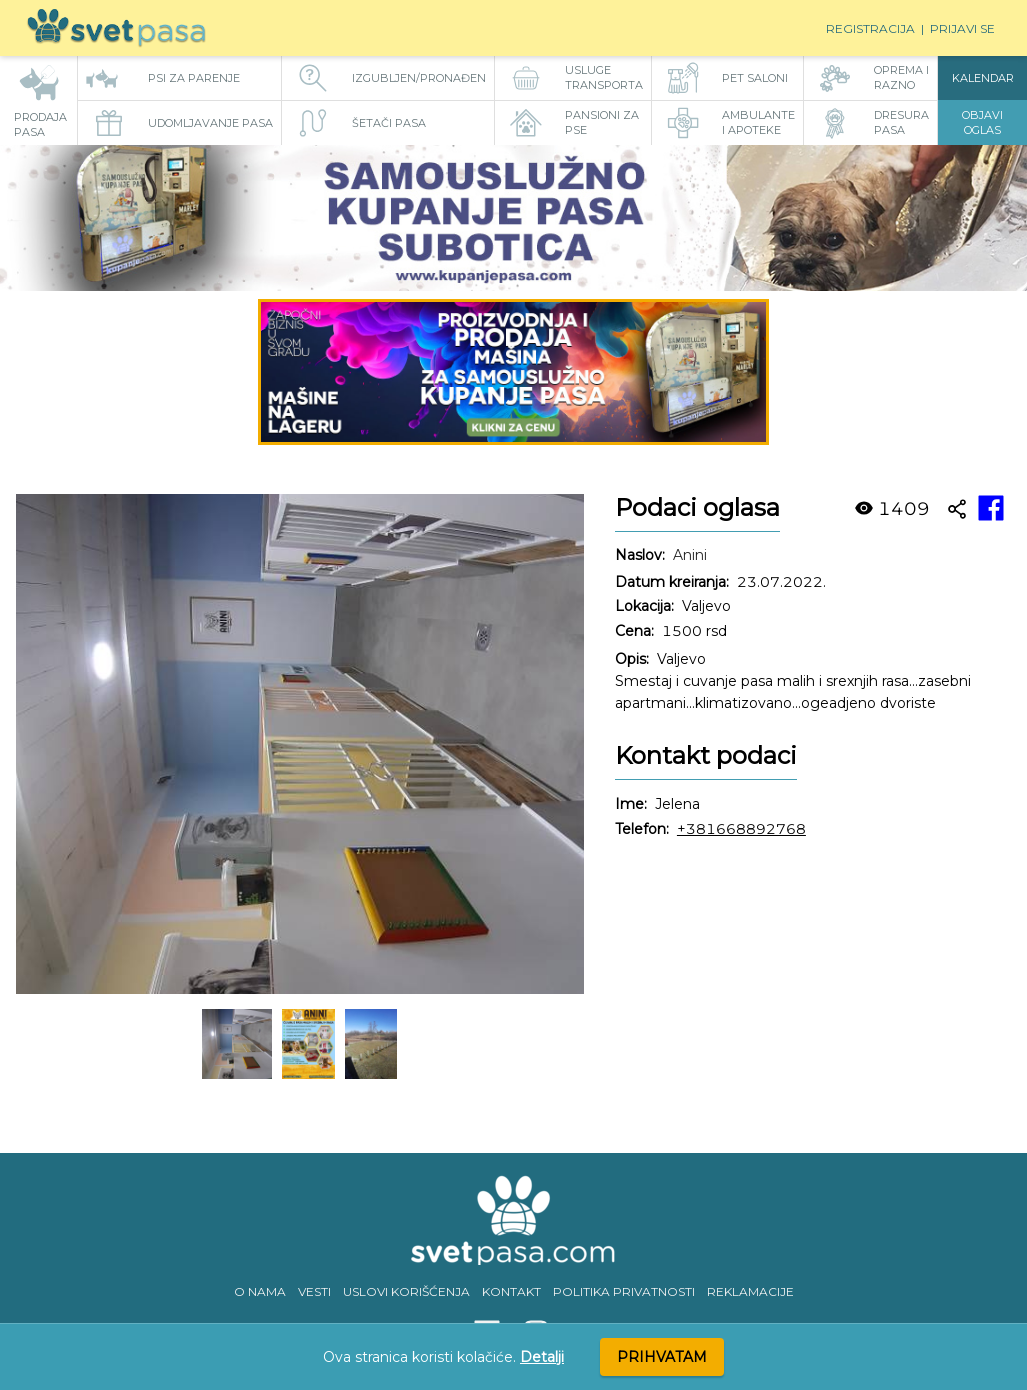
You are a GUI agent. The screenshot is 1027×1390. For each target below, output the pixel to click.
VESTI (314, 1291)
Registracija (870, 29)
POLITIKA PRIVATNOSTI (624, 1291)
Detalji (542, 1357)
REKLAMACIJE (750, 1291)
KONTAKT (511, 1291)
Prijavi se (962, 29)
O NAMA (260, 1291)
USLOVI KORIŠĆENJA (406, 1291)
